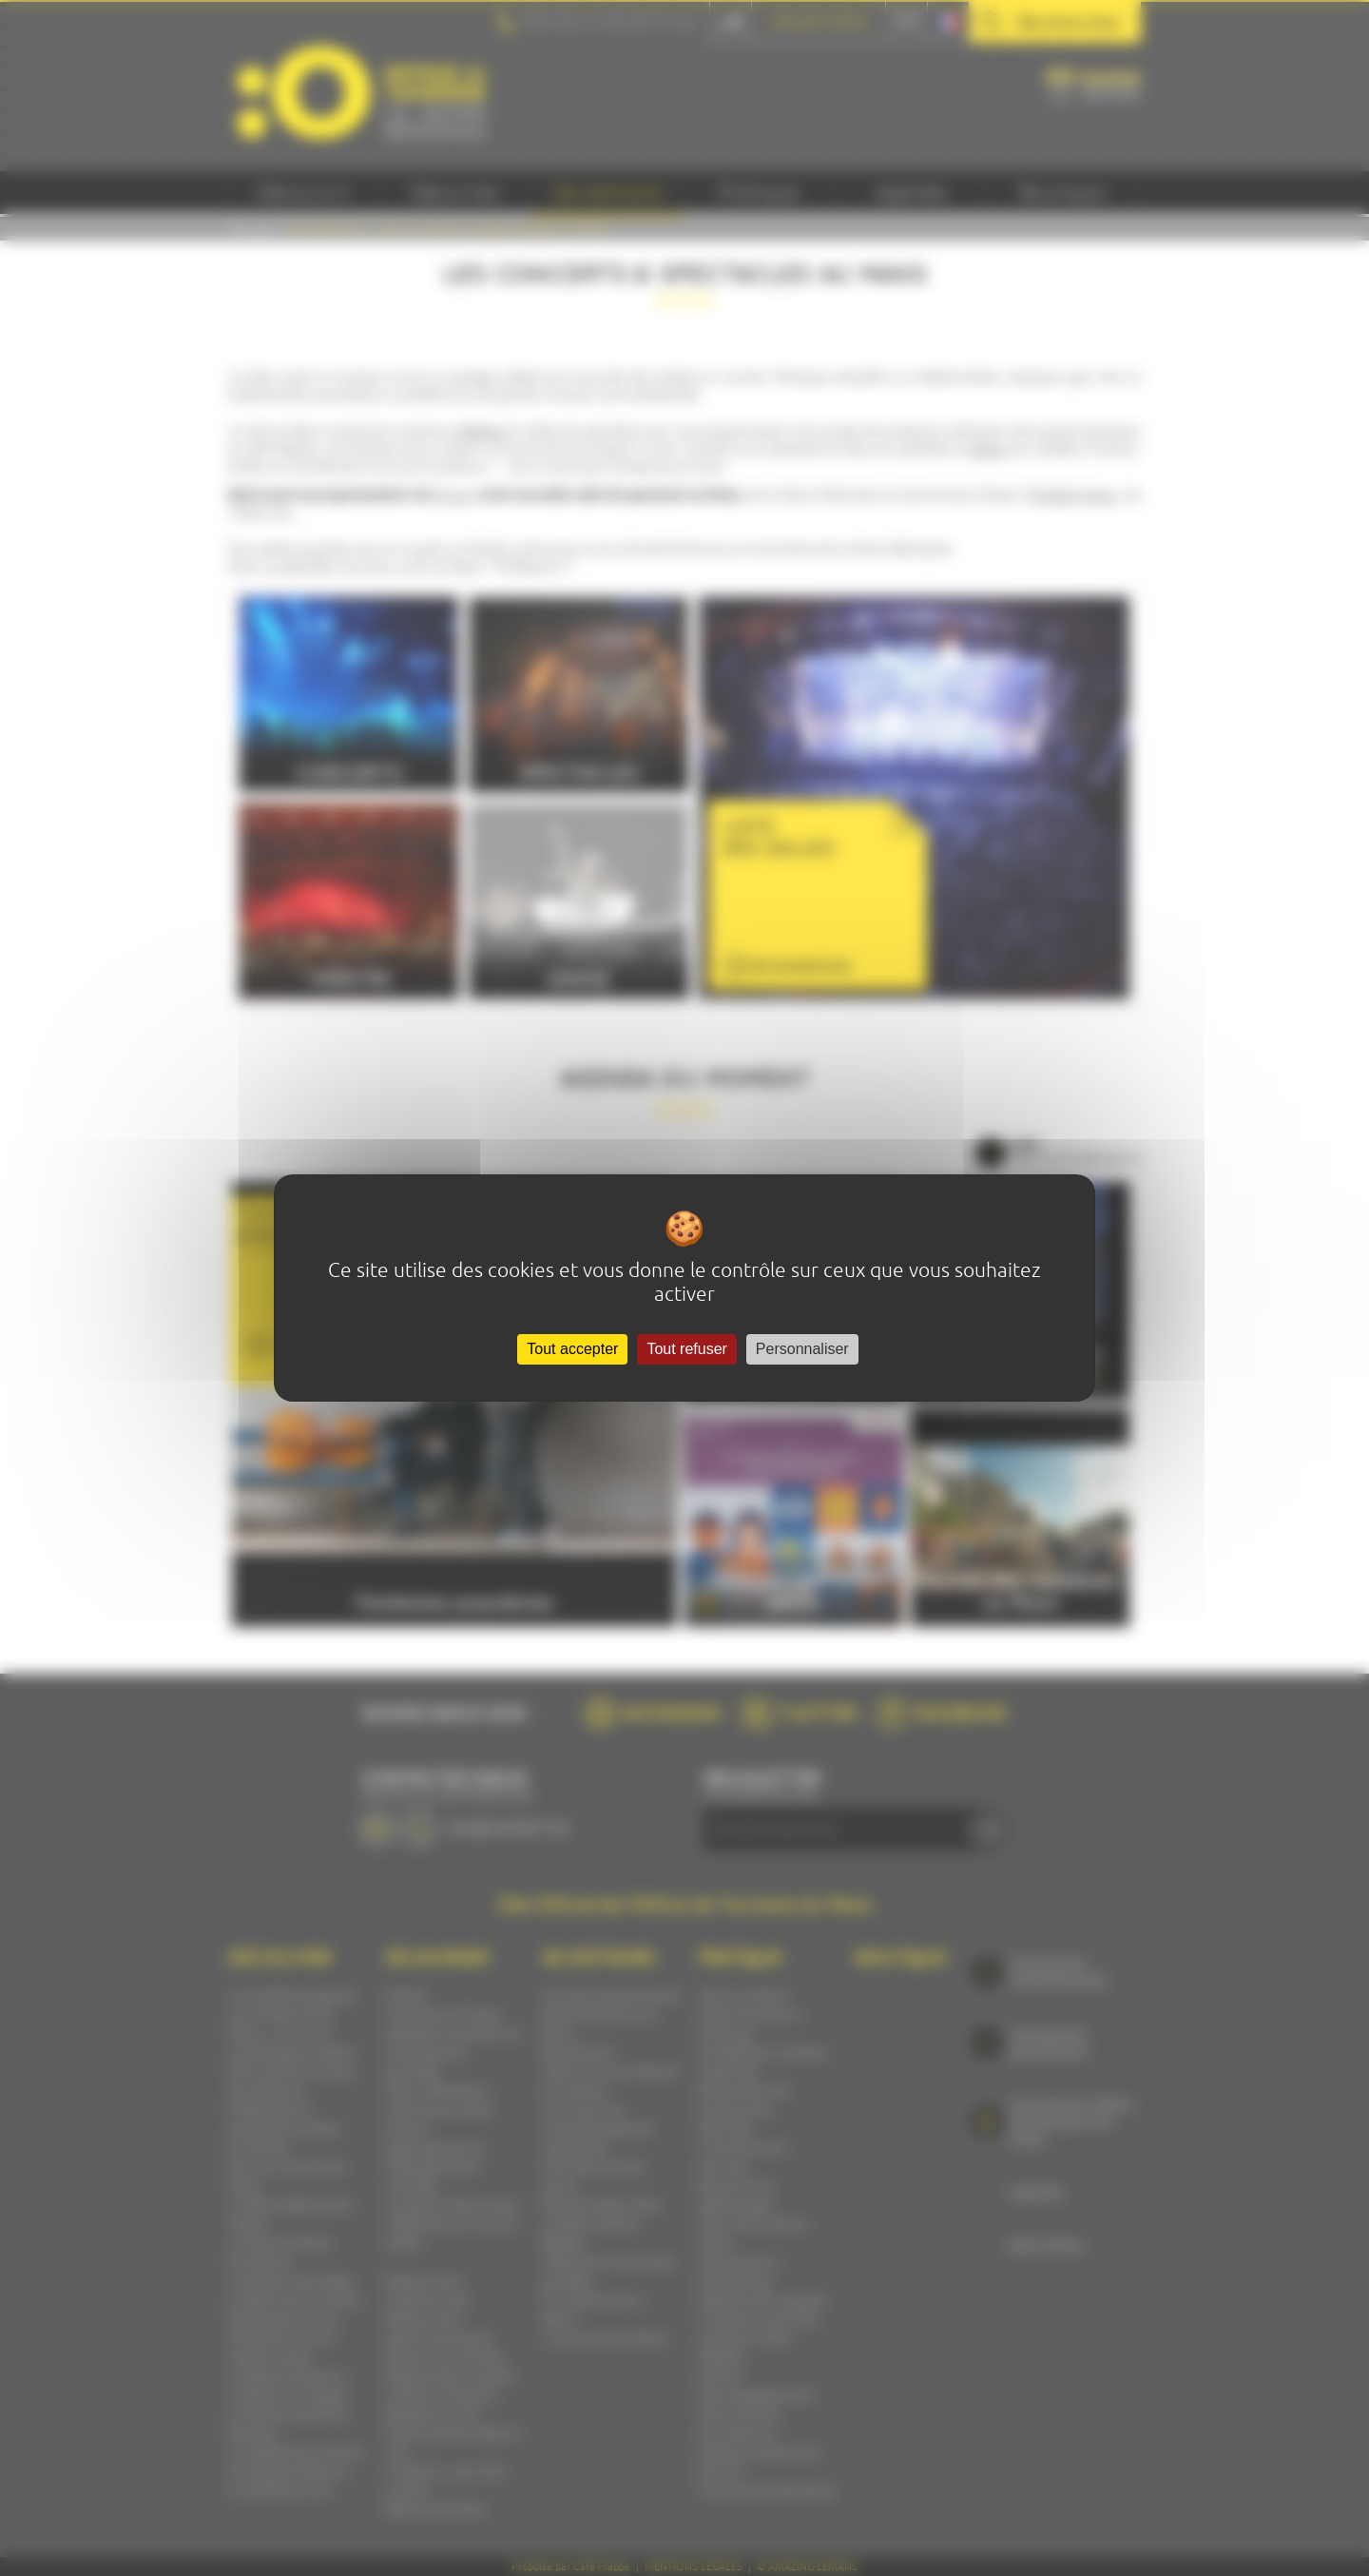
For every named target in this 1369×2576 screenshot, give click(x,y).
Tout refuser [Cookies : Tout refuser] (686, 1349)
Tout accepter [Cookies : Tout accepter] (572, 1349)
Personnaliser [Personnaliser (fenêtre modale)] (802, 1349)
